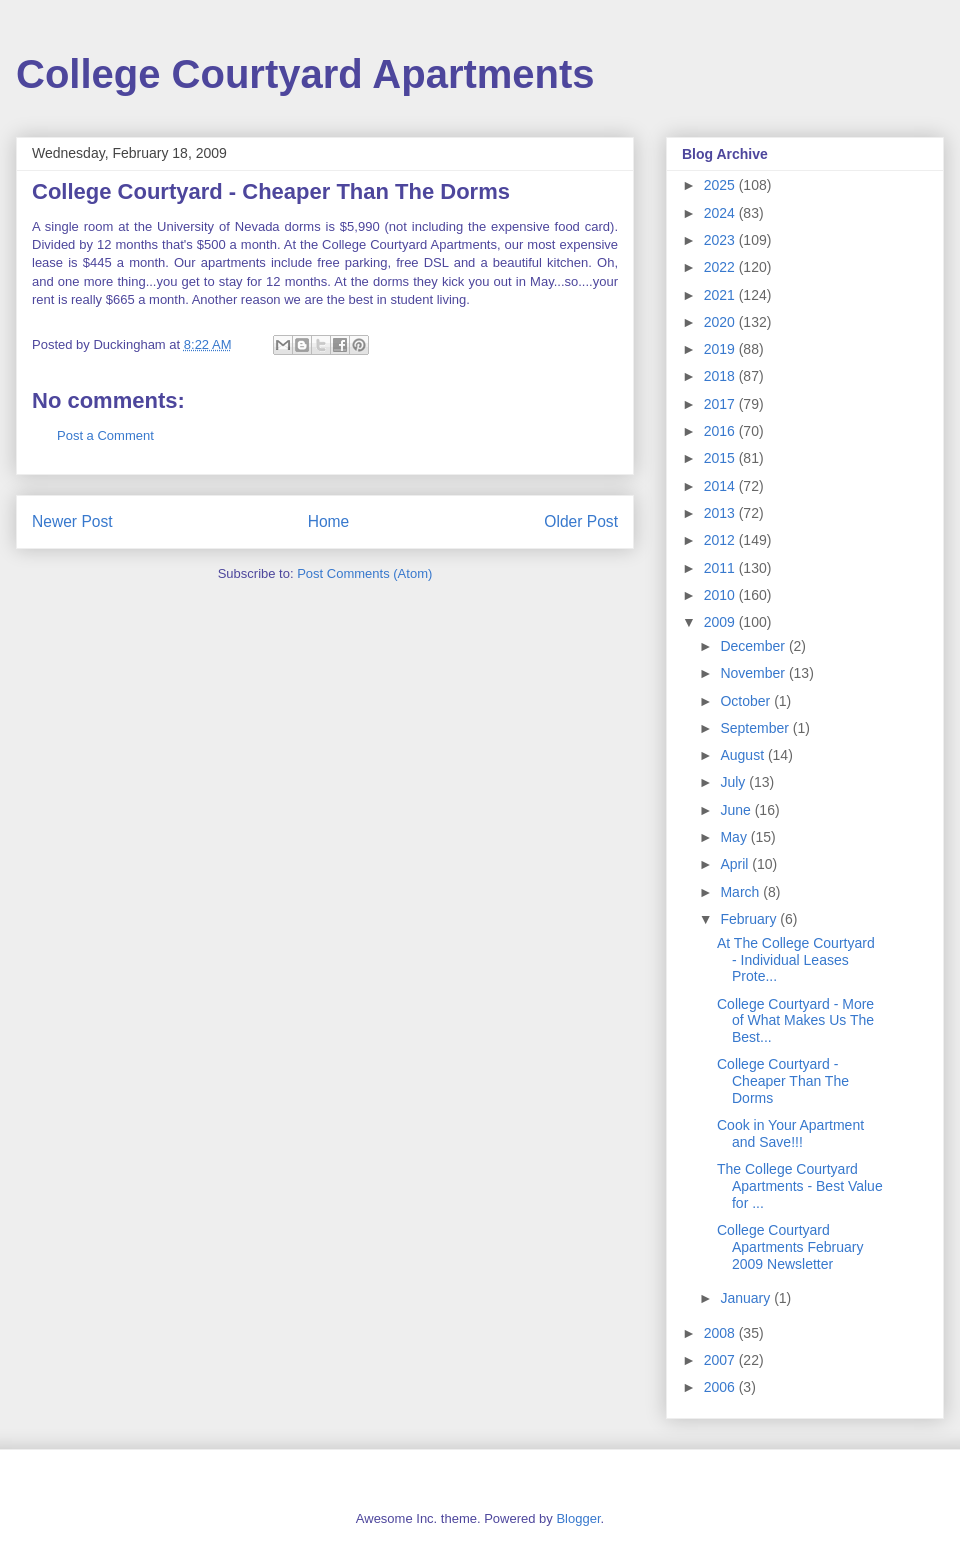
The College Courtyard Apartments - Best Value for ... (800, 1186)
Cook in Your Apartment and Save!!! (790, 1133)
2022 (721, 267)
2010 (721, 595)
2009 (721, 622)
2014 (721, 486)
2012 (721, 540)
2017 (721, 404)
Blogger (578, 1518)
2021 (721, 295)
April (736, 864)
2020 (721, 322)
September (756, 728)
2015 (721, 458)
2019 (721, 349)
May (735, 837)
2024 (721, 213)
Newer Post (72, 521)
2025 (721, 185)
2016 (721, 431)
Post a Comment (105, 435)
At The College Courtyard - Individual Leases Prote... (796, 960)
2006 (721, 1387)
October (747, 701)
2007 (721, 1360)
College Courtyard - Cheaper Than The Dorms (783, 1081)
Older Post (581, 521)
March (741, 892)
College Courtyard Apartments (305, 74)
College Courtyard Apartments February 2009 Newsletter (790, 1247)
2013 (721, 513)
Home (329, 521)
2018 (721, 376)
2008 (721, 1333)
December (754, 646)
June (737, 810)
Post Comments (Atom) (364, 573)
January (747, 1298)
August (743, 755)
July (734, 782)
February (750, 919)
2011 (721, 568)
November (754, 673)
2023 (721, 240)
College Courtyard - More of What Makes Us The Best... (795, 1021)
